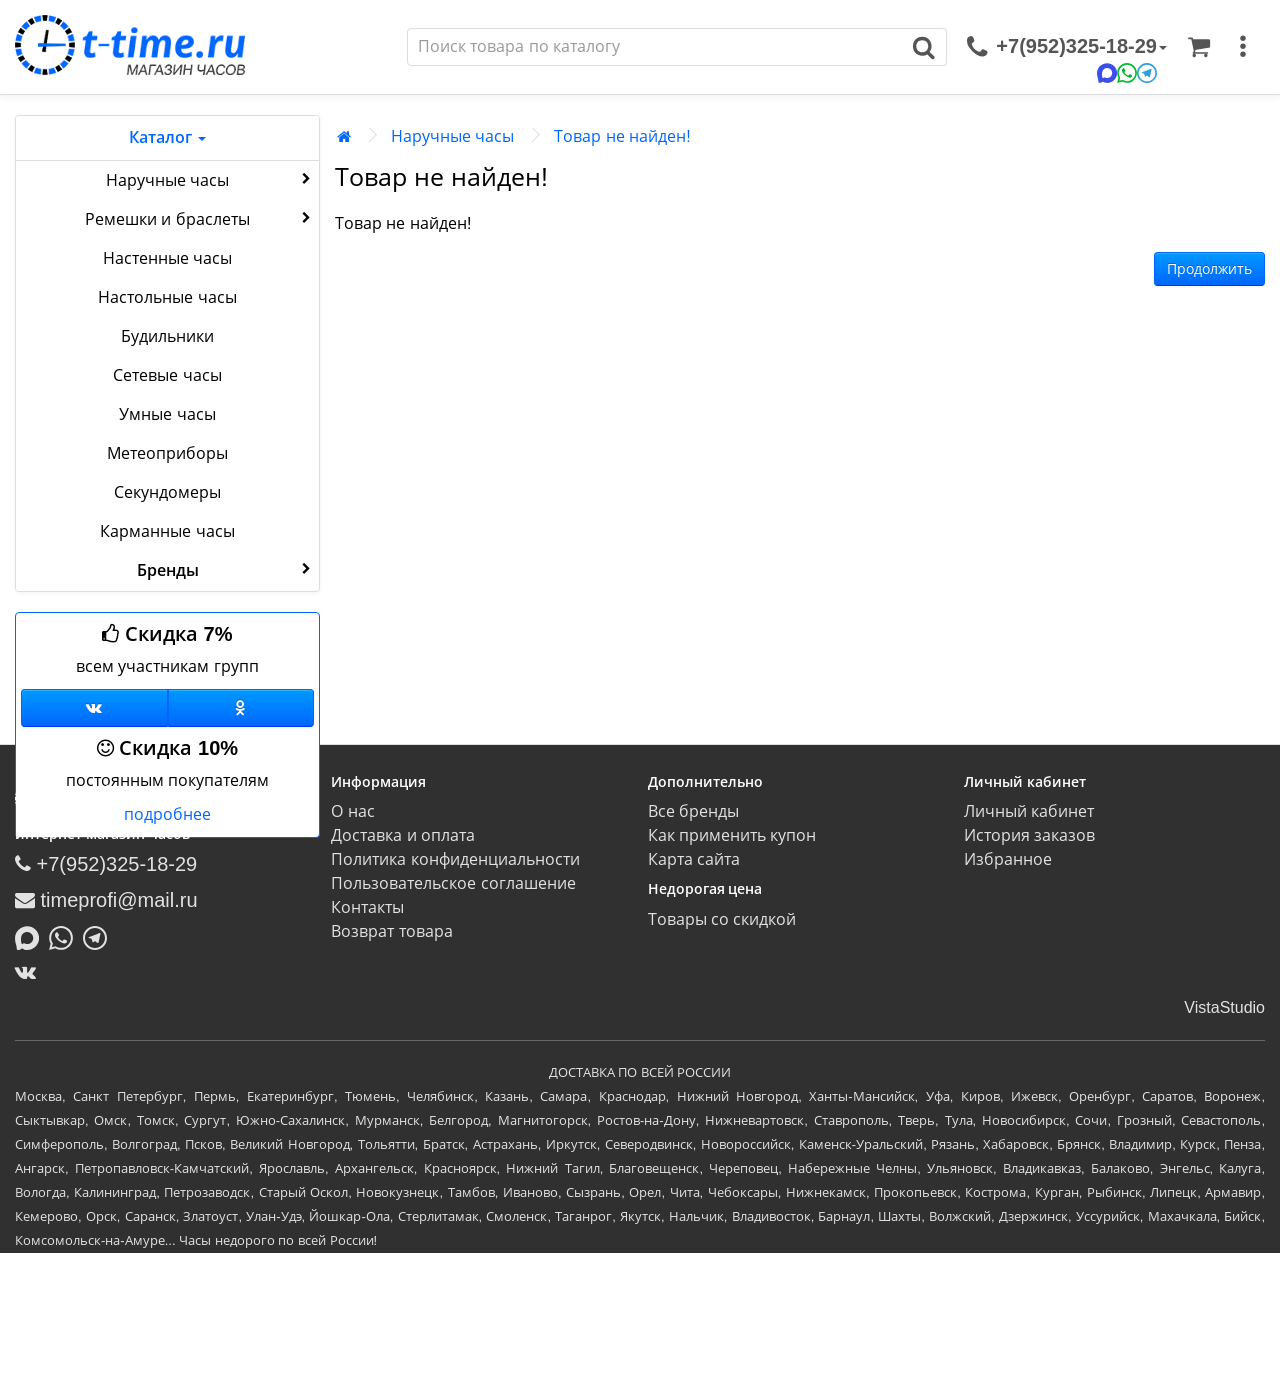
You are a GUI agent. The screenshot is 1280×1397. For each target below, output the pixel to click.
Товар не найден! (622, 136)
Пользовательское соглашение (453, 883)
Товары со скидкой (722, 919)
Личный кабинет (1029, 811)
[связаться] (1067, 47)
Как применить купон (732, 835)
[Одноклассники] (241, 708)
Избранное (1008, 859)
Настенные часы (167, 258)
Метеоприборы (167, 453)
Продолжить (1209, 269)
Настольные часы (167, 297)
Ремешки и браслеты (200, 218)
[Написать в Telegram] (100, 936)
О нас (352, 811)
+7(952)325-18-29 (106, 864)
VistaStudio (1224, 1007)
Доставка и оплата (403, 835)
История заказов (1029, 835)
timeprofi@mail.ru (106, 900)
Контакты (367, 907)
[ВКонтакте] (30, 972)
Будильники (167, 336)
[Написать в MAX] (32, 936)
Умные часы (167, 414)
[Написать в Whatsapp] (66, 936)
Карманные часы (167, 531)
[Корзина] (1199, 47)
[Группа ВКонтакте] (94, 708)
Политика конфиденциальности (455, 859)
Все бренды (693, 811)
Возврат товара (391, 931)
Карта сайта (694, 859)
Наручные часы (210, 179)
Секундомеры (167, 492)
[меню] (1243, 47)
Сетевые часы (167, 375)
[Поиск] (655, 47)
